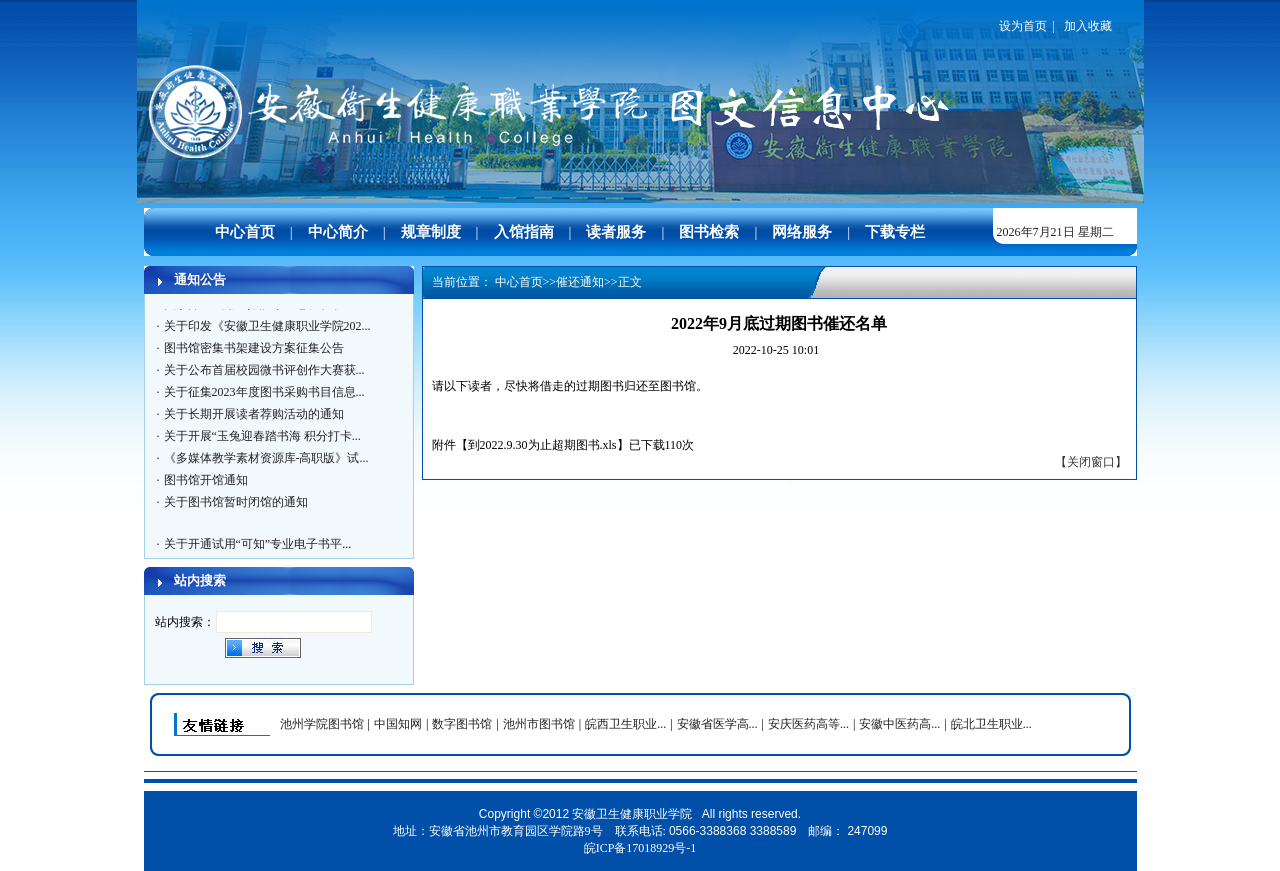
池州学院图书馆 (322, 724)
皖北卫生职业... (991, 724)
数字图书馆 (462, 724)
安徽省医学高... (717, 724)
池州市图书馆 (539, 724)
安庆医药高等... (808, 724)
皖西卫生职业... (625, 724)
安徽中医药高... (899, 724)
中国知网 (398, 724)
